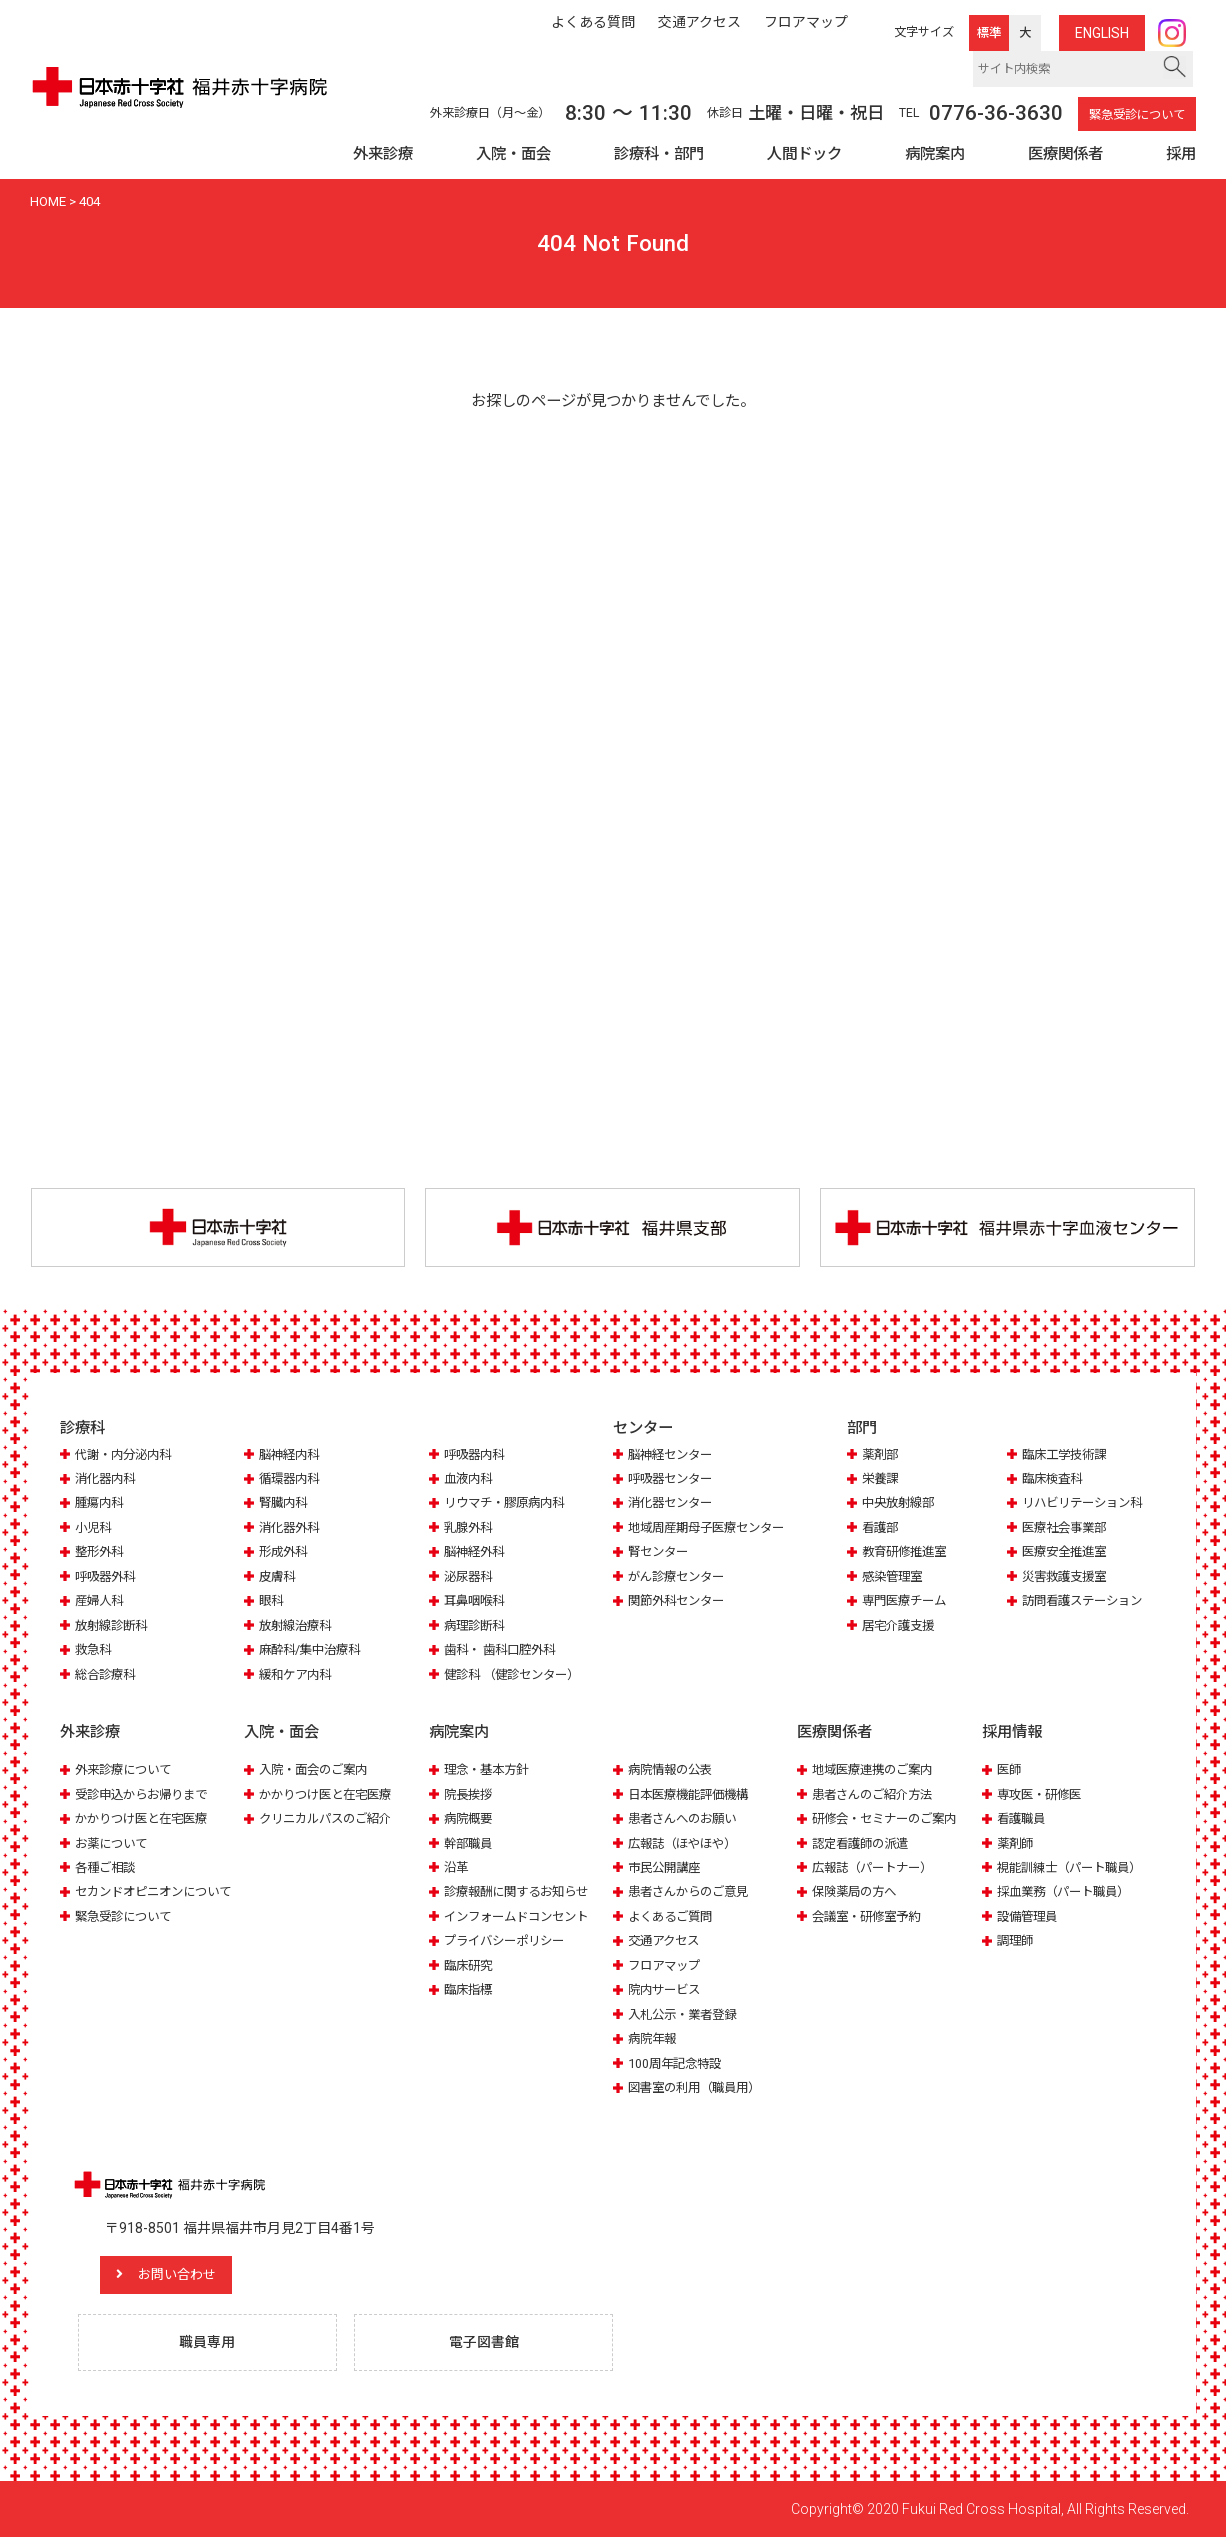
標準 (989, 33)
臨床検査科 (1054, 1479)
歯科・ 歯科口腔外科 (504, 1650)
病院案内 (935, 154)
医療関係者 (1065, 154)
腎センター (660, 1552)
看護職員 (1023, 1818)
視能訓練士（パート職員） (1075, 1867)
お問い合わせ (185, 2275)
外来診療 (383, 154)
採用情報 (1012, 1733)
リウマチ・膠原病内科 (509, 1503)
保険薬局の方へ (857, 1891)
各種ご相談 (107, 1867)
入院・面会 (513, 154)
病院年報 (654, 2038)
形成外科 (285, 1552)
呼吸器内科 (476, 1454)
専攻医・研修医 (1042, 1793)
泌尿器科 (470, 1577)
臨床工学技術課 (1067, 1454)
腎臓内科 (285, 1503)
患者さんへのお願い (686, 1818)
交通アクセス (666, 1940)
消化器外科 (291, 1528)
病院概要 (470, 1818)
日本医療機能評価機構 (693, 1793)
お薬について (114, 1842)
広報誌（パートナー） (877, 1867)
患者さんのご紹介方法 (877, 1793)
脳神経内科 (291, 1454)
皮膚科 (278, 1577)
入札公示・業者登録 (686, 2014)
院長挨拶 (470, 1793)
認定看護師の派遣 (864, 1842)
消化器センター (673, 1503)
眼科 (272, 1601)
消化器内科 (107, 1479)
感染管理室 (894, 1577)
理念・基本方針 (489, 1769)
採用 (1181, 154)
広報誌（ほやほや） (686, 1842)
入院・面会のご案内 (317, 1769)
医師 (1010, 1769)
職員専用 (208, 2343)
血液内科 (470, 1479)
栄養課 (881, 1479)
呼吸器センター (673, 1479)
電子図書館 (485, 2343)
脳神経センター (673, 1454)
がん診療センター (680, 1577)
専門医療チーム (907, 1601)
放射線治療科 (298, 1626)
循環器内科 (291, 1479)
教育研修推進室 (907, 1552)
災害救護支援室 (1067, 1577)
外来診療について (127, 1769)
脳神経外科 (476, 1552)
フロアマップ (667, 1965)
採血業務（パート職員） (1068, 1891)
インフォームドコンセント (522, 1916)
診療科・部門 (659, 154)
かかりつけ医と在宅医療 (146, 1818)
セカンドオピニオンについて (159, 1891)
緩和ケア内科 (298, 1674)
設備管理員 (1029, 1916)
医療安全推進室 (1067, 1552)
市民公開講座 (667, 1867)
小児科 (94, 1528)
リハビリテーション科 (1087, 1503)
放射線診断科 (114, 1626)
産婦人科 (101, 1601)
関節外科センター (680, 1601)
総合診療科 (107, 1674)
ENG (1102, 33)
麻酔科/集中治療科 (313, 1650)
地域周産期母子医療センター (712, 1528)
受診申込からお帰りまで (146, 1793)
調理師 (1016, 1940)
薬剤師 (1016, 1842)
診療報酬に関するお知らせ (522, 1891)
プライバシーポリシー (509, 1940)
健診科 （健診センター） (517, 1674)
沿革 (457, 1867)
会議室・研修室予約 (870, 1916)
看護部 (881, 1528)
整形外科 (101, 1552)
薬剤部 (881, 1454)
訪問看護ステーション (1087, 1601)
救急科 (94, 1650)
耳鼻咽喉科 (476, 1601)
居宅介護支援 (901, 1626)
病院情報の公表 (673, 1769)
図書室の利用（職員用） (699, 2087)
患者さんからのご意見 (693, 1891)
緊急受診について (1137, 115)
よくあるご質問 (673, 1916)
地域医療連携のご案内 (877, 1769)
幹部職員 (470, 1842)
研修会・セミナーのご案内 (890, 1818)
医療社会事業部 (1067, 1528)
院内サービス (667, 1989)
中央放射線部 (901, 1503)
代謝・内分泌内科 (127, 1454)
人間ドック (804, 154)
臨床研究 (470, 1965)
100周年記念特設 (677, 2063)
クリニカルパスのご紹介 (330, 1818)
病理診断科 (476, 1626)
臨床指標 (470, 1989)
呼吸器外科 (107, 1577)
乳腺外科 (470, 1528)
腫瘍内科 (101, 1503)
